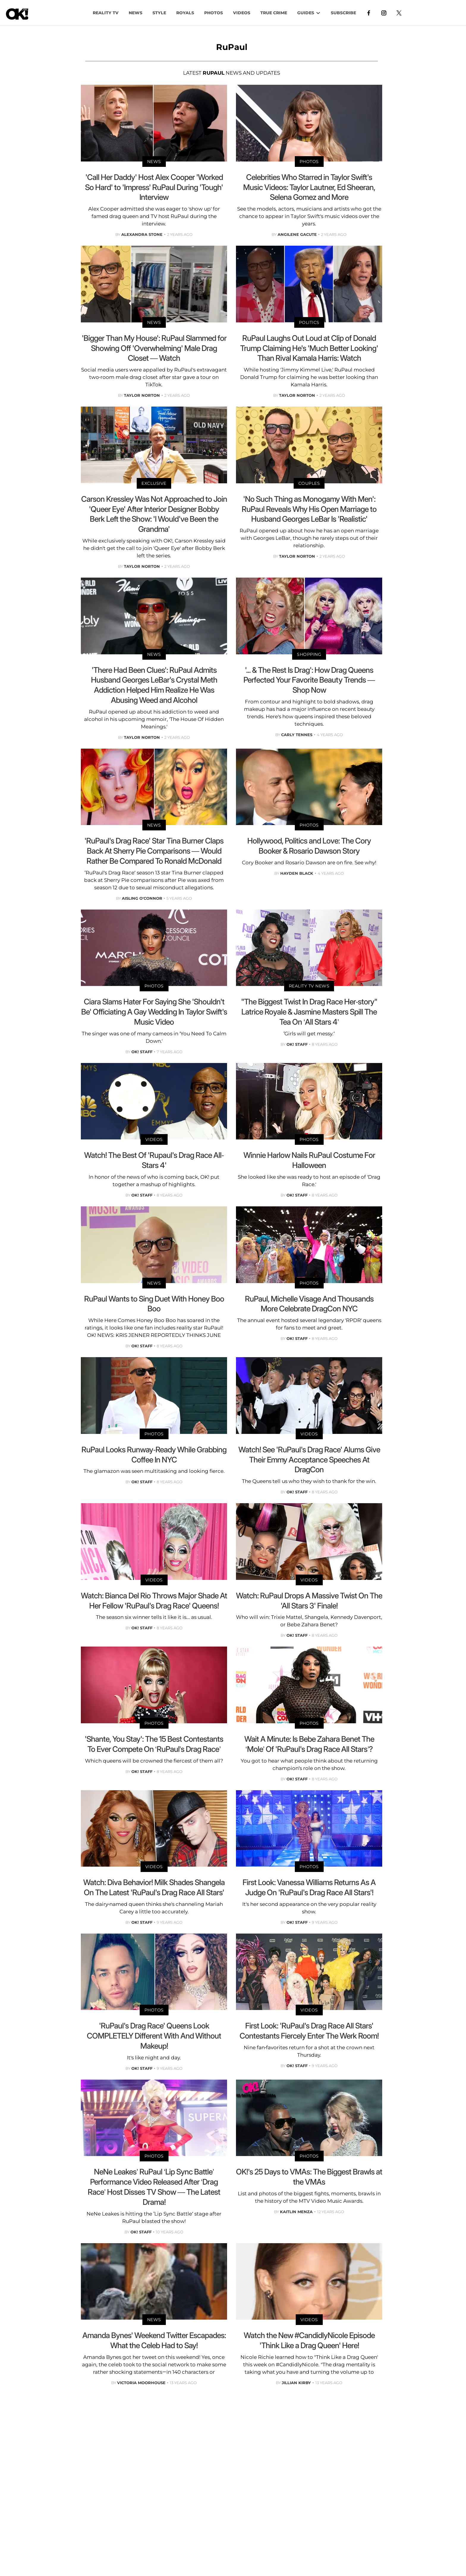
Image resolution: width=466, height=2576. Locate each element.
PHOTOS (213, 12)
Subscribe (343, 12)
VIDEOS (241, 12)
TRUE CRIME (273, 12)
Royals (185, 12)
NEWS (135, 12)
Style (159, 12)
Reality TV (106, 12)
